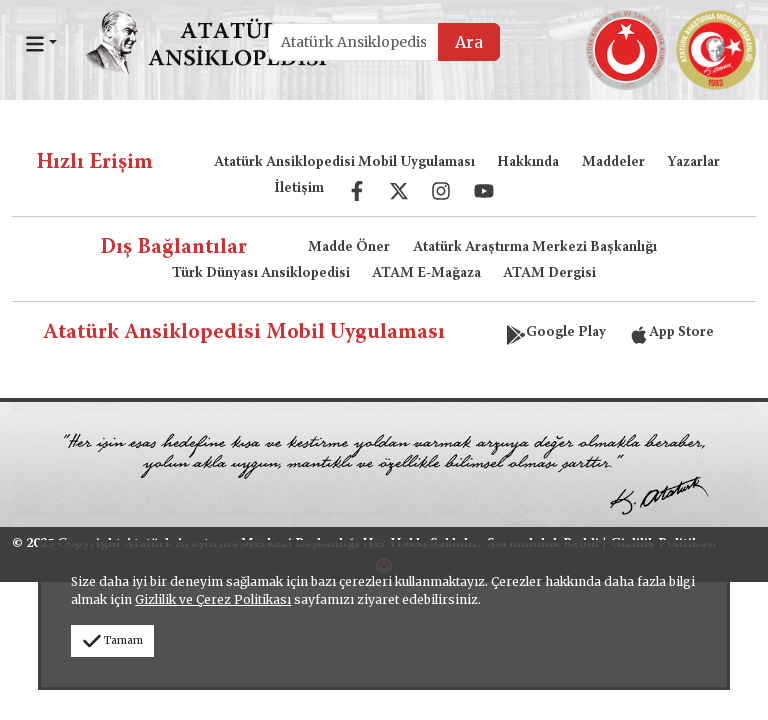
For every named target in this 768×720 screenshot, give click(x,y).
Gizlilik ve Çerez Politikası (213, 599)
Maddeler (613, 163)
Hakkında (528, 163)
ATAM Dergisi (549, 274)
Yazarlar (693, 163)
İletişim (299, 189)
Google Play (556, 333)
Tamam (112, 640)
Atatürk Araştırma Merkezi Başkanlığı (535, 248)
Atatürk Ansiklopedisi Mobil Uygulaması (344, 163)
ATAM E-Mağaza (426, 274)
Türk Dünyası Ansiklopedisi (261, 274)
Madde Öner (349, 248)
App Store (671, 333)
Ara (469, 42)
